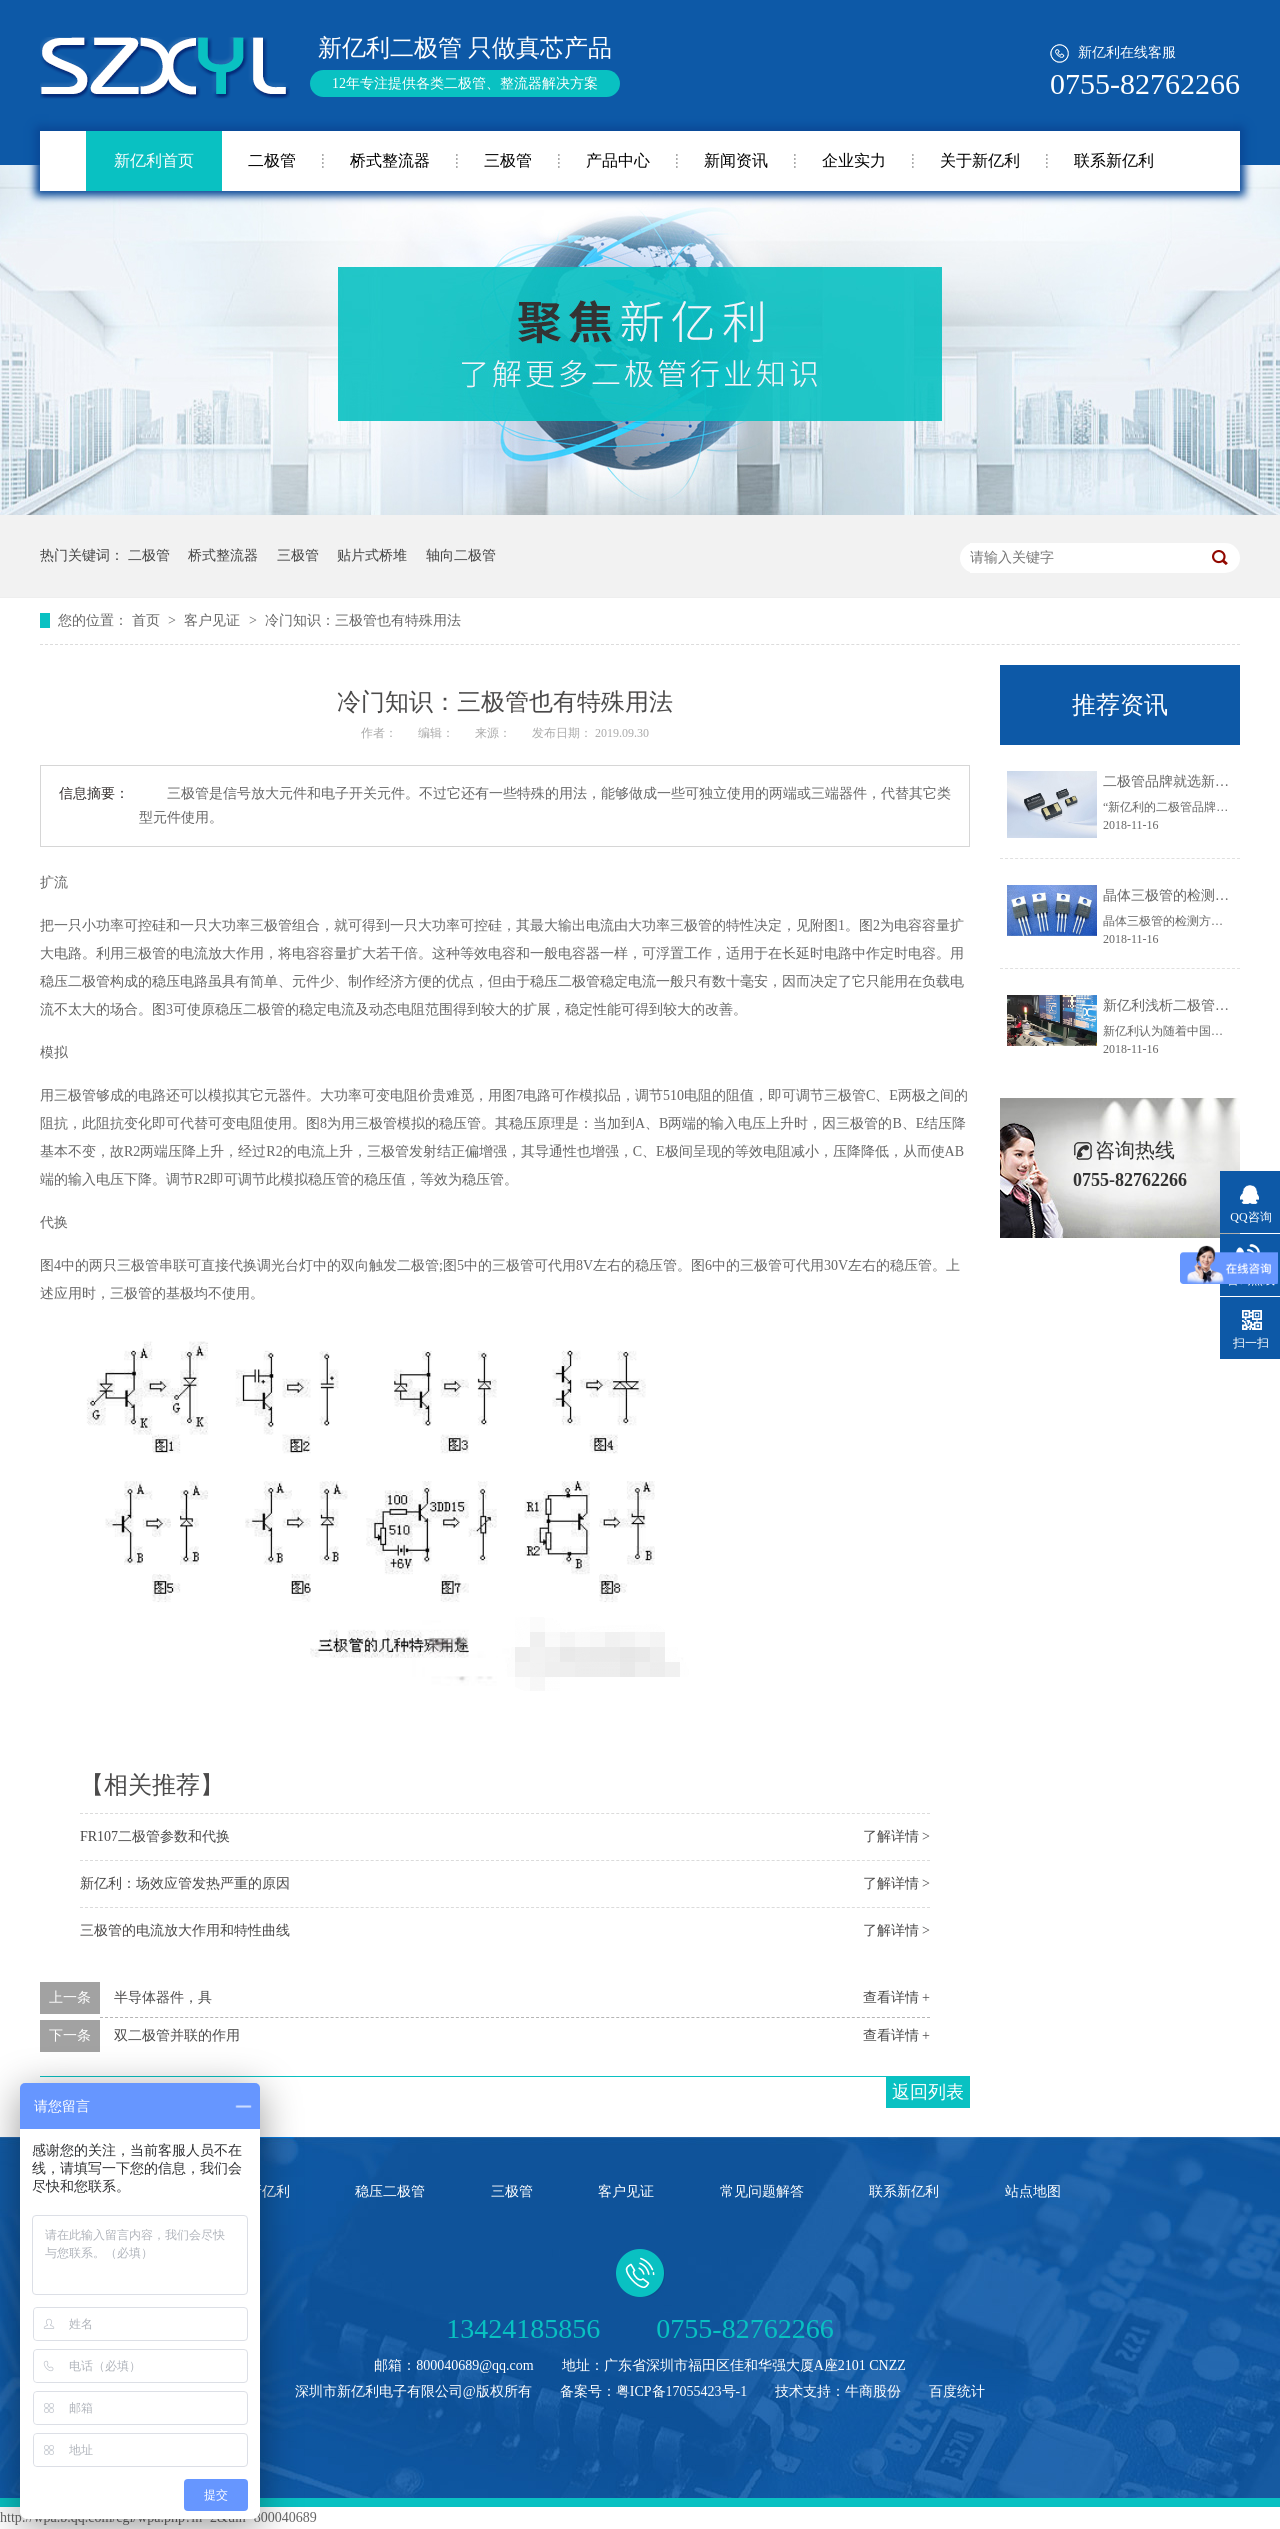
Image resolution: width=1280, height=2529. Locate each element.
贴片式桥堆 (372, 555)
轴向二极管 (461, 555)
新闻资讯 (736, 160)
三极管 (508, 160)
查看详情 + (896, 1997)
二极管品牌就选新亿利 (1173, 781)
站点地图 (1033, 2191)
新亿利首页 (154, 160)
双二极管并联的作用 (177, 2035)
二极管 (272, 160)
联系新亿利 (1114, 160)
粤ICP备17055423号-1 (681, 2391)
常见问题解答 (762, 2191)
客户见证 (214, 620)
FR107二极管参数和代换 (155, 1836)
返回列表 (928, 2092)
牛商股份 (873, 2391)
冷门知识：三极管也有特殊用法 (363, 620)
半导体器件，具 (163, 1997)
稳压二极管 (390, 2191)
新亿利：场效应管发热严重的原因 (185, 1883)
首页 (148, 620)
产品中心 (618, 160)
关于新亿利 (980, 160)
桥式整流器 (390, 160)
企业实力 (854, 160)
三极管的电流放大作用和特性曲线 (185, 1930)
